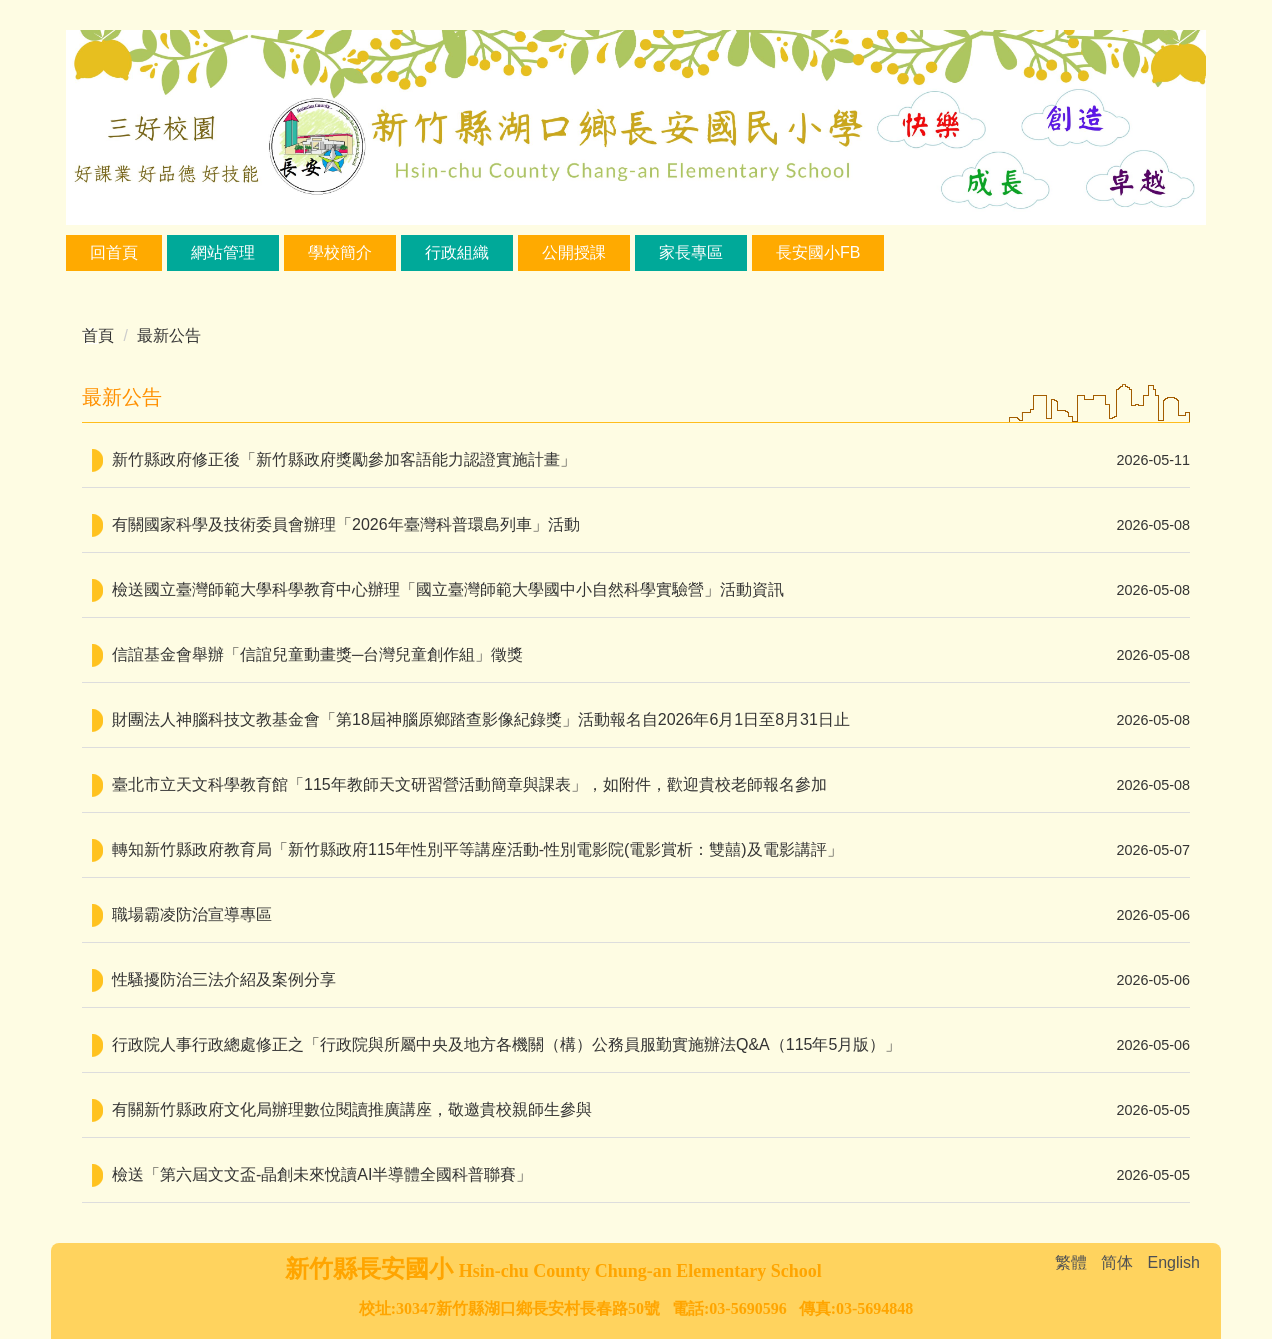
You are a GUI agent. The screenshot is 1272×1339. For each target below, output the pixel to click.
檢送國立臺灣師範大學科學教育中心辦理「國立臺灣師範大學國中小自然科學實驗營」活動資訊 (448, 589)
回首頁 (114, 252)
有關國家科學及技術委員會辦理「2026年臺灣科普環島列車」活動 (346, 524)
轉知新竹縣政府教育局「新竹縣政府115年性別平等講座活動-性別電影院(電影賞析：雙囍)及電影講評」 (477, 849)
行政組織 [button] (457, 252)
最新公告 (169, 335)
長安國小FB (818, 252)
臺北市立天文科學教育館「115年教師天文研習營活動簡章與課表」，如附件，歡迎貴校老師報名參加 (469, 784)
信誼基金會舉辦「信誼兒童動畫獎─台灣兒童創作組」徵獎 (317, 654)
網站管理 (223, 252)
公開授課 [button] (574, 252)
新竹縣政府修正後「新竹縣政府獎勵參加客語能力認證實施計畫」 (344, 459)
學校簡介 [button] (340, 252)
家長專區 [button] (691, 252)
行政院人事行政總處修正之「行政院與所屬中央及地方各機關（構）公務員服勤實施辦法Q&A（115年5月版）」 (506, 1044)
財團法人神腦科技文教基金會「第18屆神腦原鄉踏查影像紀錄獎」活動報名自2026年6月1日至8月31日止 (481, 719)
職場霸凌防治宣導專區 (192, 914)
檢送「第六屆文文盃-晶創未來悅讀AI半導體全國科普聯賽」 (322, 1174)
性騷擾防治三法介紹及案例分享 (224, 979)
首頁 (98, 335)
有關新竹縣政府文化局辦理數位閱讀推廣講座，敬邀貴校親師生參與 (352, 1109)
